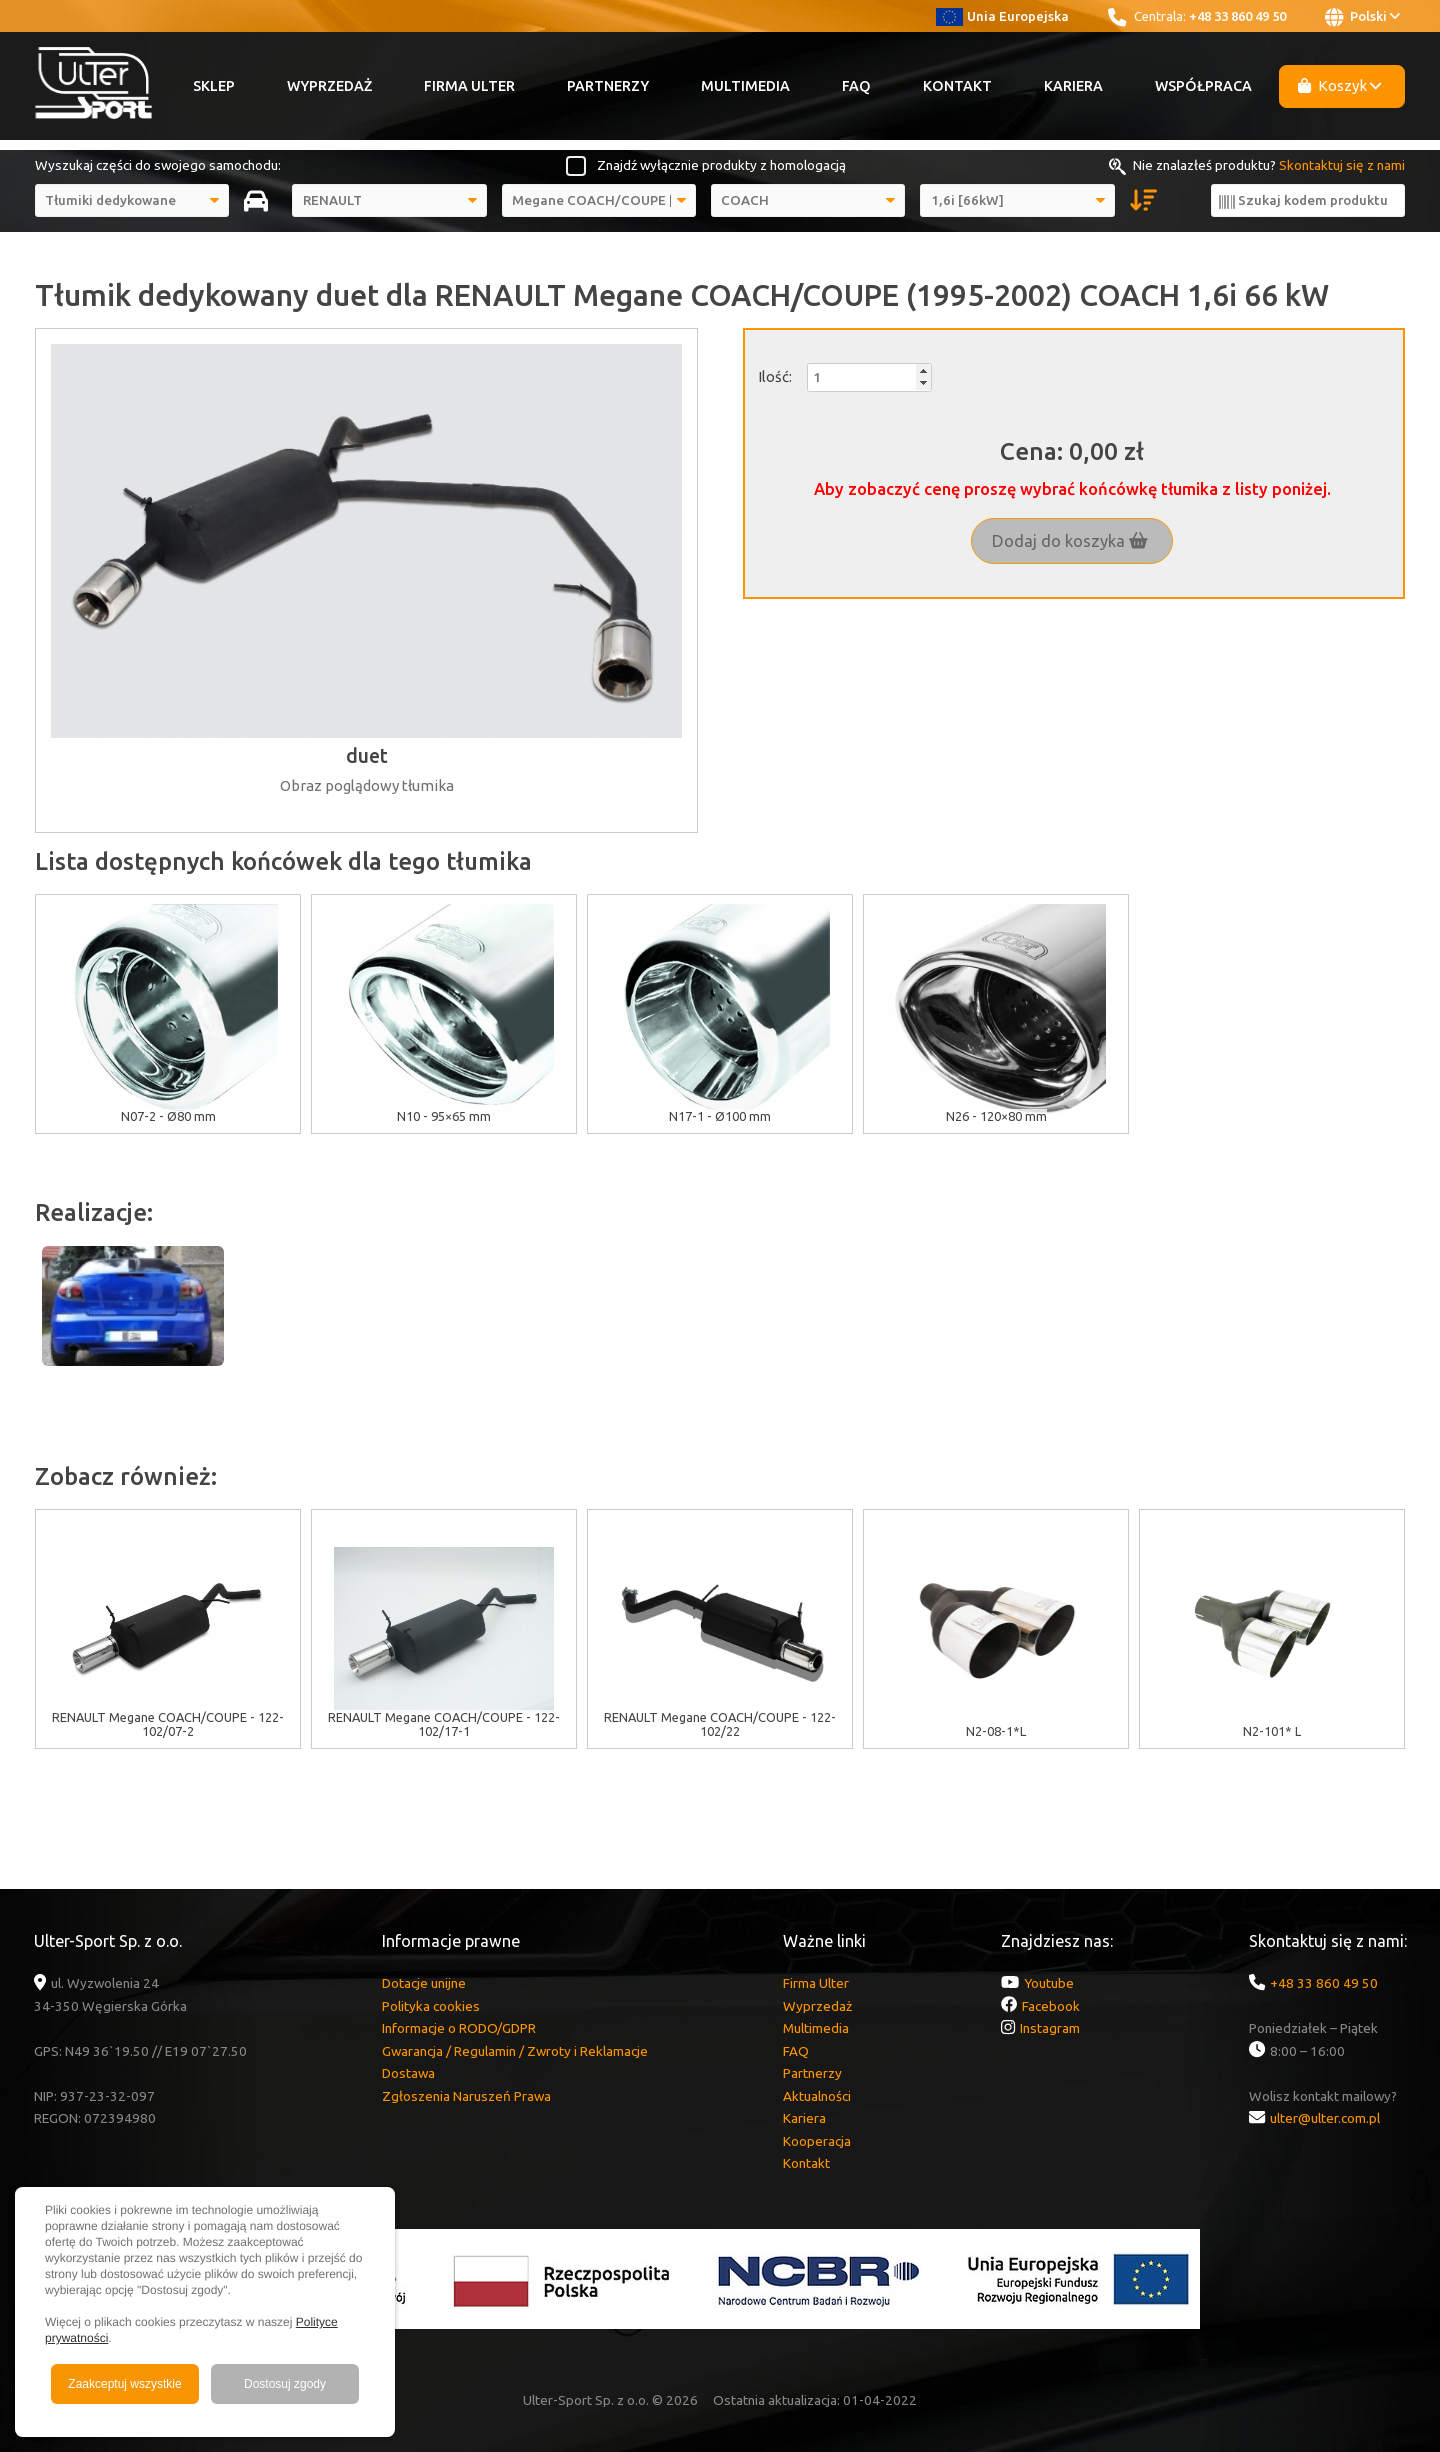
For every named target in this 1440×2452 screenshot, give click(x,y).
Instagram (1050, 2028)
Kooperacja (817, 2141)
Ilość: (775, 376)
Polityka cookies (431, 2006)
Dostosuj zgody (285, 2384)
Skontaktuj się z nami (1342, 165)
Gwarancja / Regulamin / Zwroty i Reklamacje (515, 2051)
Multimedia (745, 86)
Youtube (1049, 1983)
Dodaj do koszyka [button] (1070, 541)
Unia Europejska (1002, 16)
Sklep (214, 86)
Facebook (1051, 2006)
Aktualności (817, 2096)
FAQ (856, 86)
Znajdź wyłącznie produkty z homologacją (721, 165)
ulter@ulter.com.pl (1325, 2118)
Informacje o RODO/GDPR (459, 2028)
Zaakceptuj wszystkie (124, 2384)
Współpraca (1203, 86)
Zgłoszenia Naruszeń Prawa (466, 2096)
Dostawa (408, 2073)
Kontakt (957, 86)
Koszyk (1340, 85)
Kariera (1073, 86)
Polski (1362, 17)
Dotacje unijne (424, 1983)
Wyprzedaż (329, 86)
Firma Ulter (469, 86)
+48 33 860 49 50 (1237, 16)
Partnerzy (608, 86)
